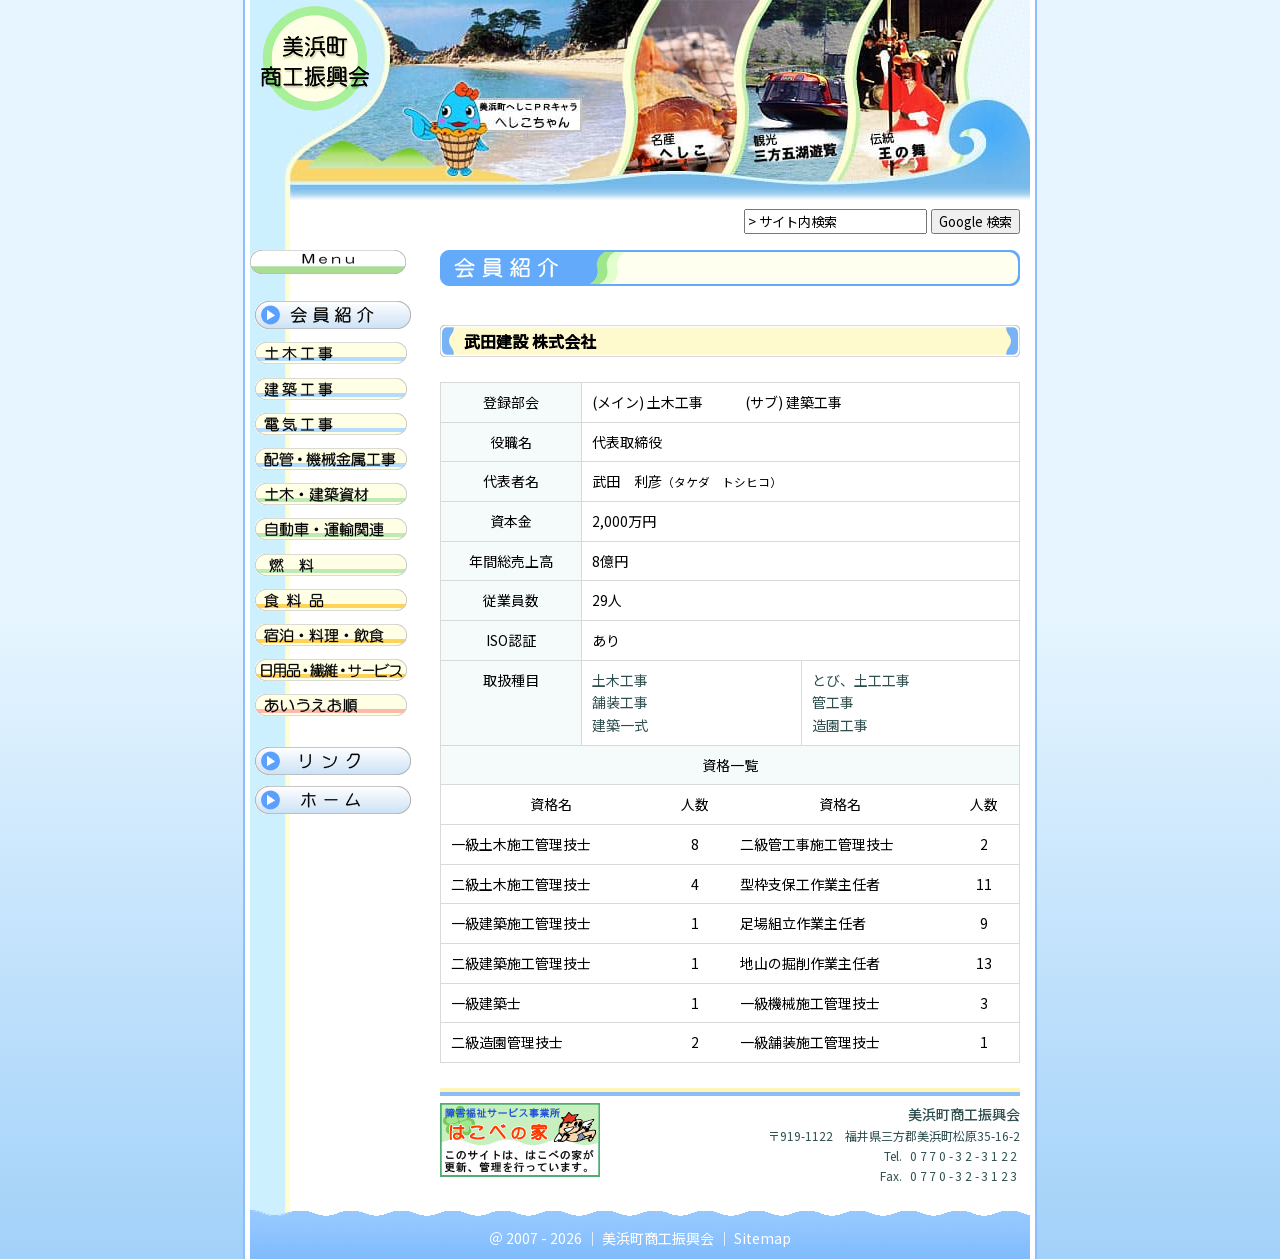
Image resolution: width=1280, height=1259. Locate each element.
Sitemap (762, 1238)
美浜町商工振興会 (658, 1238)
